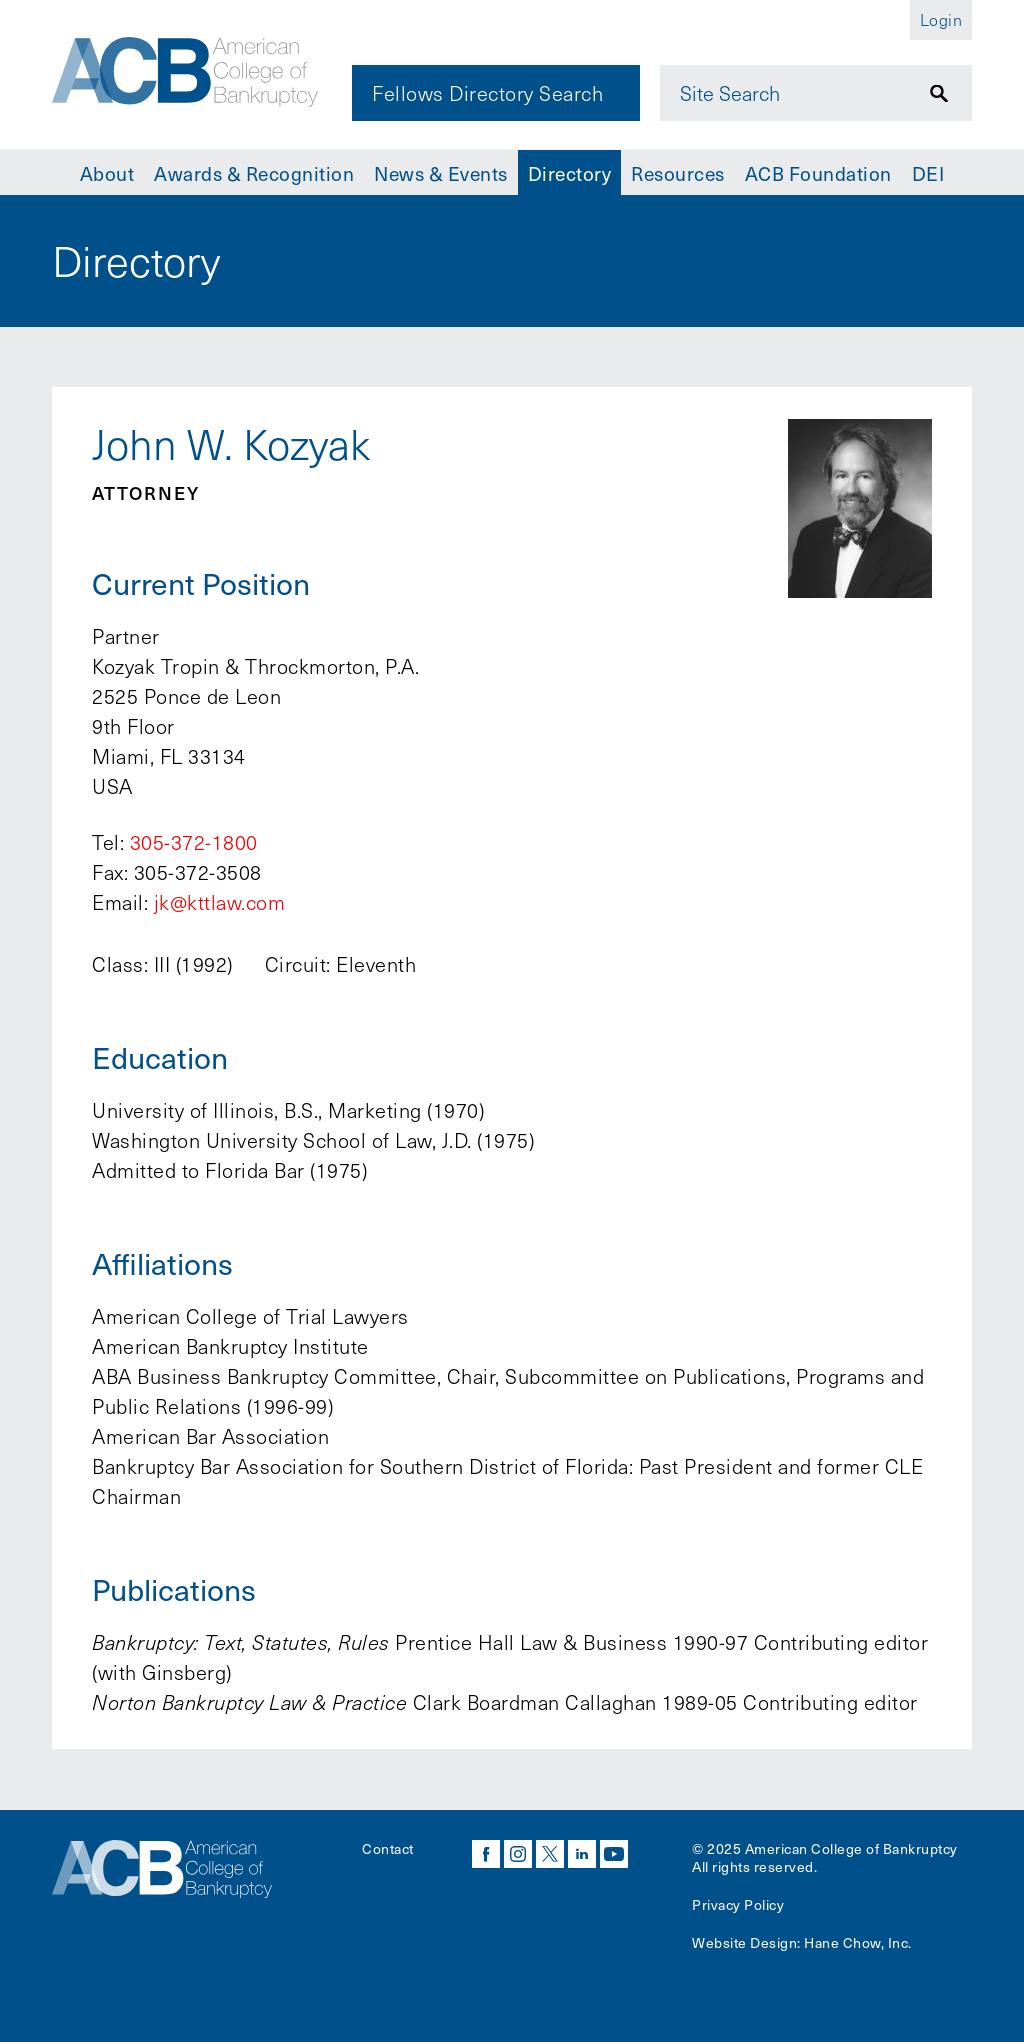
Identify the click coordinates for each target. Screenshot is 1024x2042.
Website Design (744, 1942)
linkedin (582, 1854)
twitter (550, 1854)
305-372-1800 (194, 842)
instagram (518, 1854)
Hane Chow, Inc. (858, 1942)
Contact (388, 1848)
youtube (614, 1854)
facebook (486, 1854)
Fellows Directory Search (487, 93)
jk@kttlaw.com (220, 902)
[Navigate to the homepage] (189, 73)
